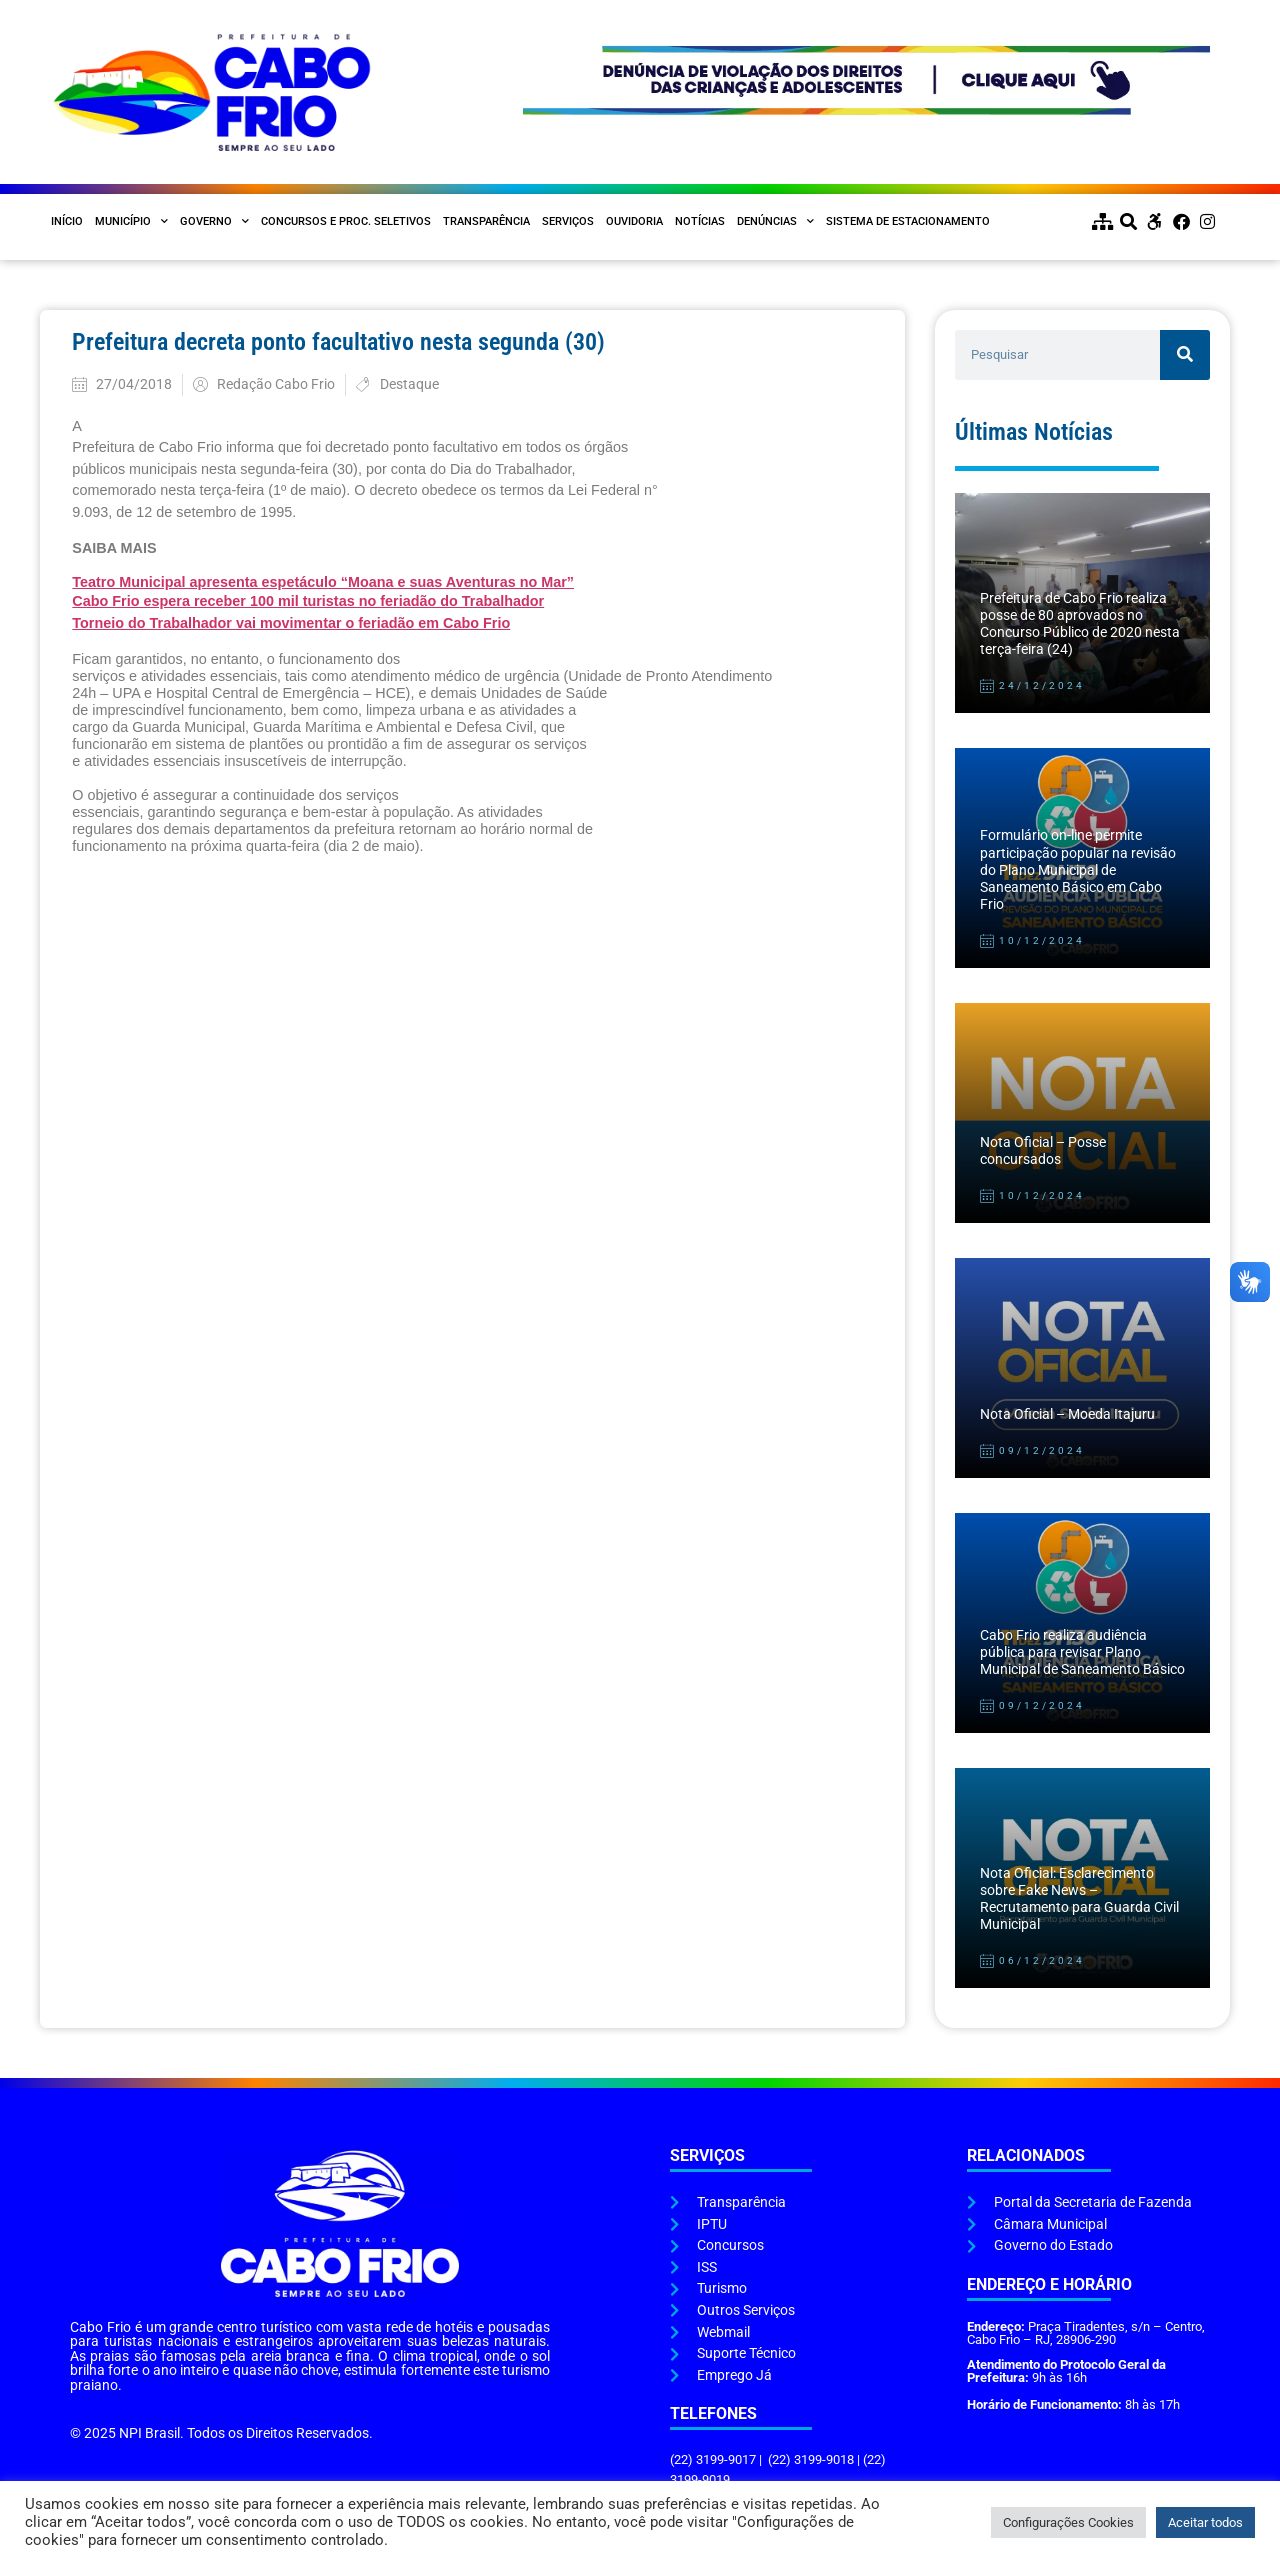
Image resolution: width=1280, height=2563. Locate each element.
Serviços (568, 221)
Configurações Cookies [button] (1068, 2522)
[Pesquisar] (1185, 355)
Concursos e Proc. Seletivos (346, 221)
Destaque (409, 384)
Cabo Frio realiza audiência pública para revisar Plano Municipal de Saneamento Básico (1082, 1653)
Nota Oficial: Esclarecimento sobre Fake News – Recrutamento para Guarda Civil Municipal (1079, 1899)
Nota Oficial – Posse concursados (1043, 1151)
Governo (214, 222)
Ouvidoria (634, 221)
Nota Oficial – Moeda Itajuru (1067, 1414)
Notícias (700, 221)
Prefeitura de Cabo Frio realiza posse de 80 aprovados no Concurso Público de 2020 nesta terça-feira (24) (1080, 624)
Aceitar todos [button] (1205, 2522)
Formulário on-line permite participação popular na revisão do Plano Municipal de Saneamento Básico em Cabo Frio (1078, 870)
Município (131, 222)
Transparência (486, 221)
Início (67, 221)
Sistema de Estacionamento (908, 221)
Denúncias (775, 222)
